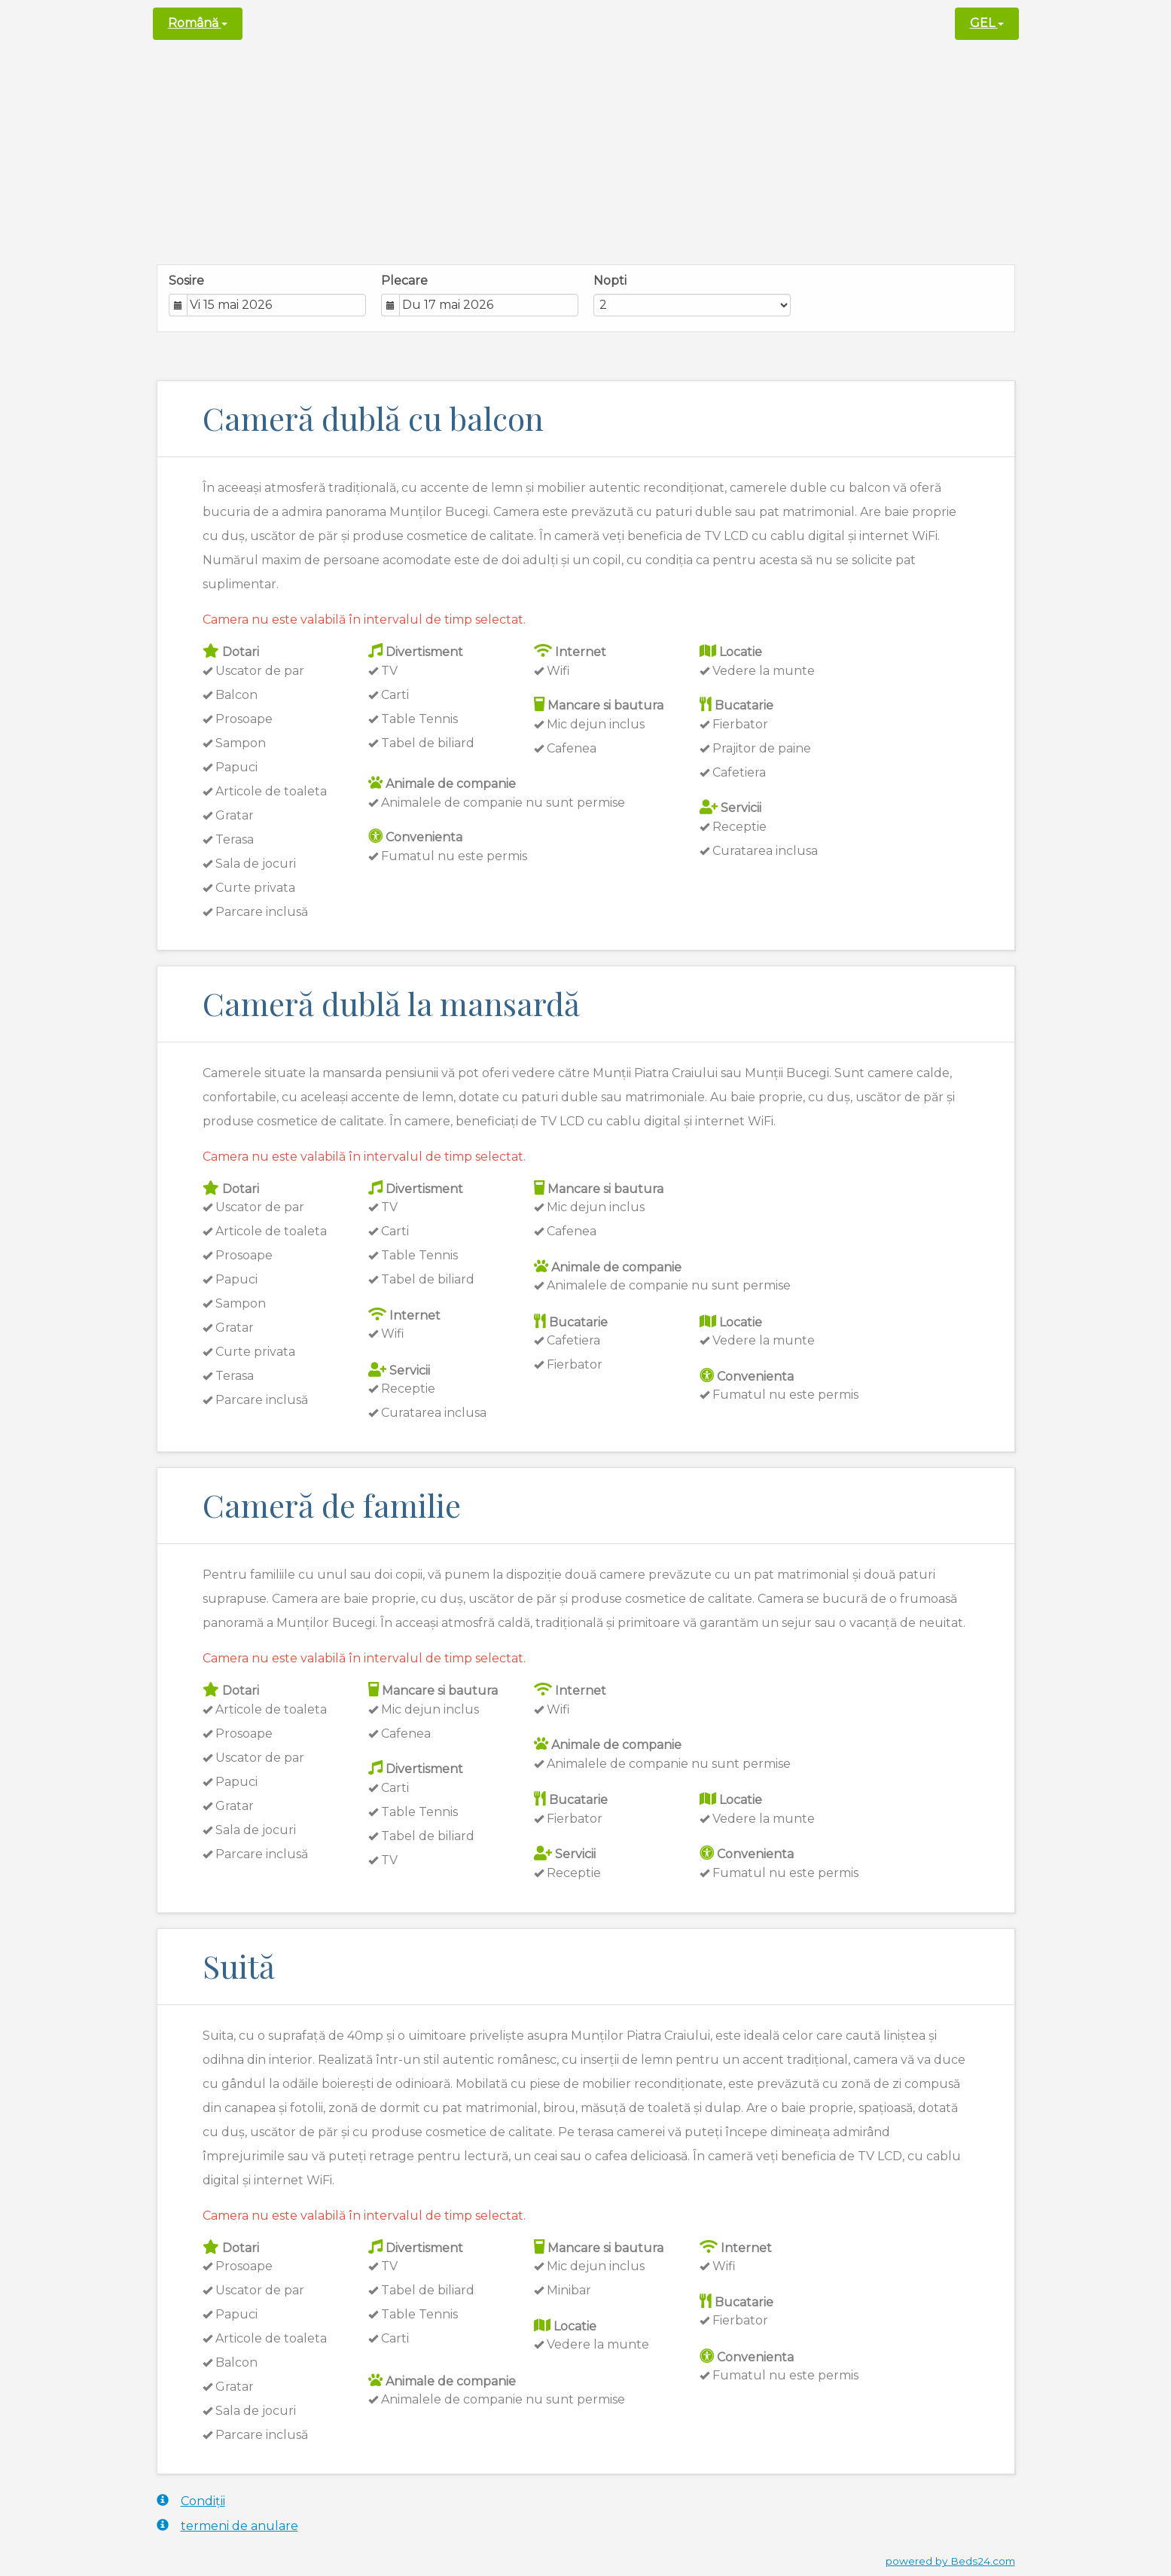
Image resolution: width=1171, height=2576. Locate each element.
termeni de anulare (227, 2525)
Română (197, 23)
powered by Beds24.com (950, 2561)
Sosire (186, 280)
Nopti (610, 280)
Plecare (404, 280)
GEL (987, 23)
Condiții (191, 2500)
